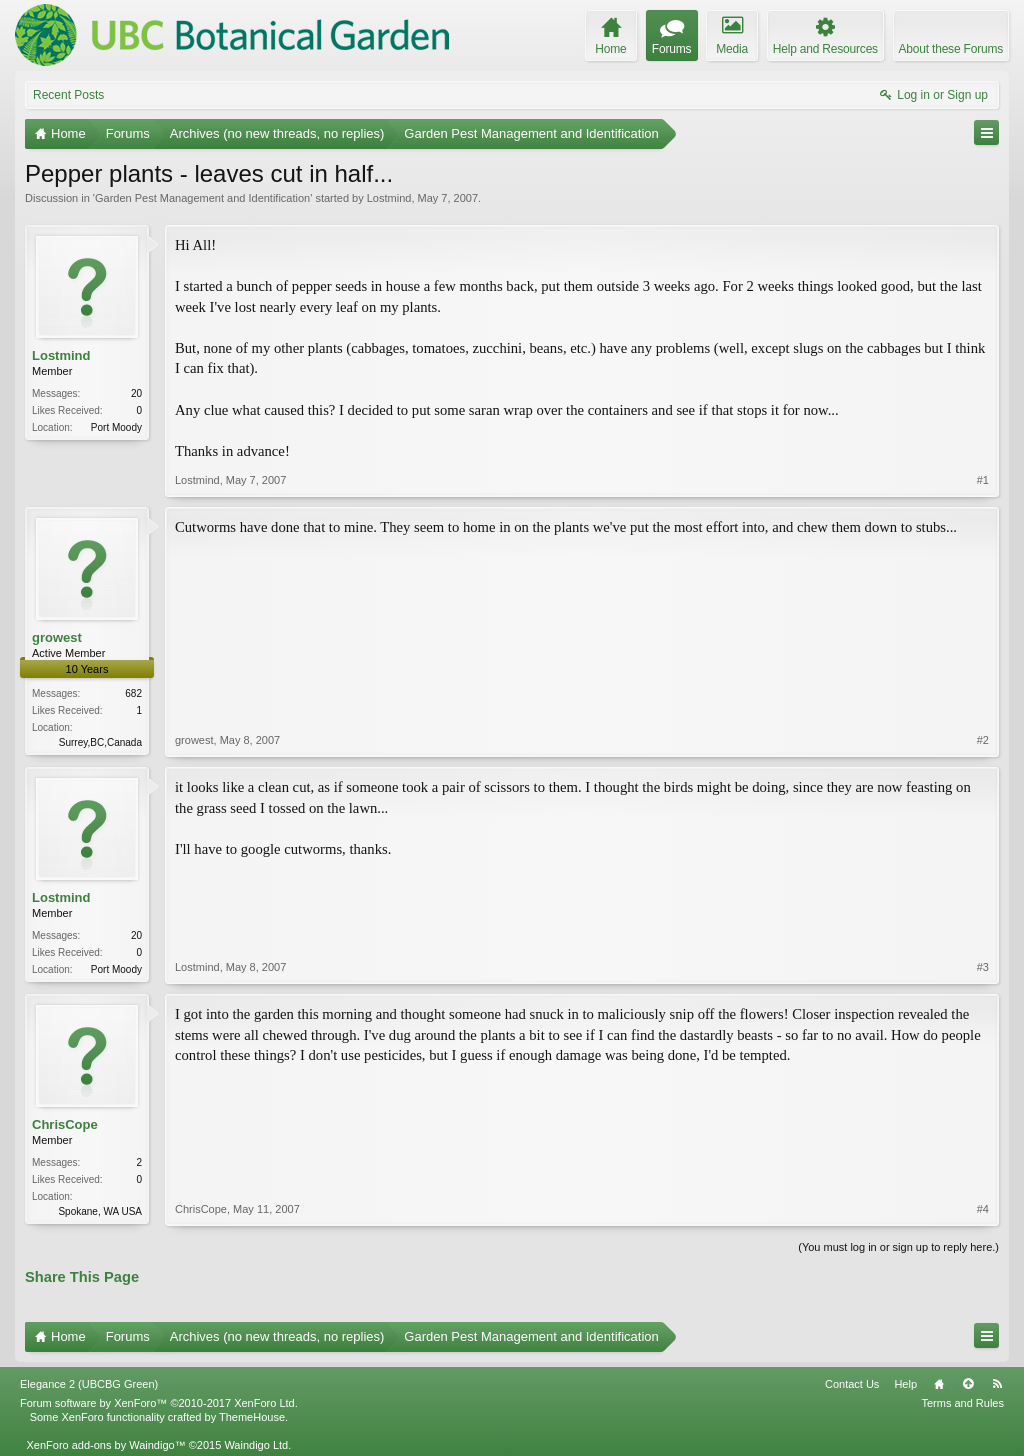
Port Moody (116, 427)
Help (905, 1384)
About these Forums (951, 49)
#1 (983, 480)
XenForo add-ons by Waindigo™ (105, 1445)
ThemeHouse (252, 1417)
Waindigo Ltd (256, 1445)
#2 (983, 740)
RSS (997, 1384)
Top (968, 1384)
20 (136, 393)
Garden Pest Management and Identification (202, 198)
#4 (983, 1209)
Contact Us (852, 1384)
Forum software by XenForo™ (159, 1403)
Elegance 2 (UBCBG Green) (89, 1384)
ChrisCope (65, 1124)
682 (133, 693)
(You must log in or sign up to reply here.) (898, 1247)
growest (57, 637)
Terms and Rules (962, 1403)
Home (939, 1384)
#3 (983, 967)
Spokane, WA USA (100, 1211)
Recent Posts (68, 95)
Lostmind (389, 198)
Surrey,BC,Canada (100, 742)
